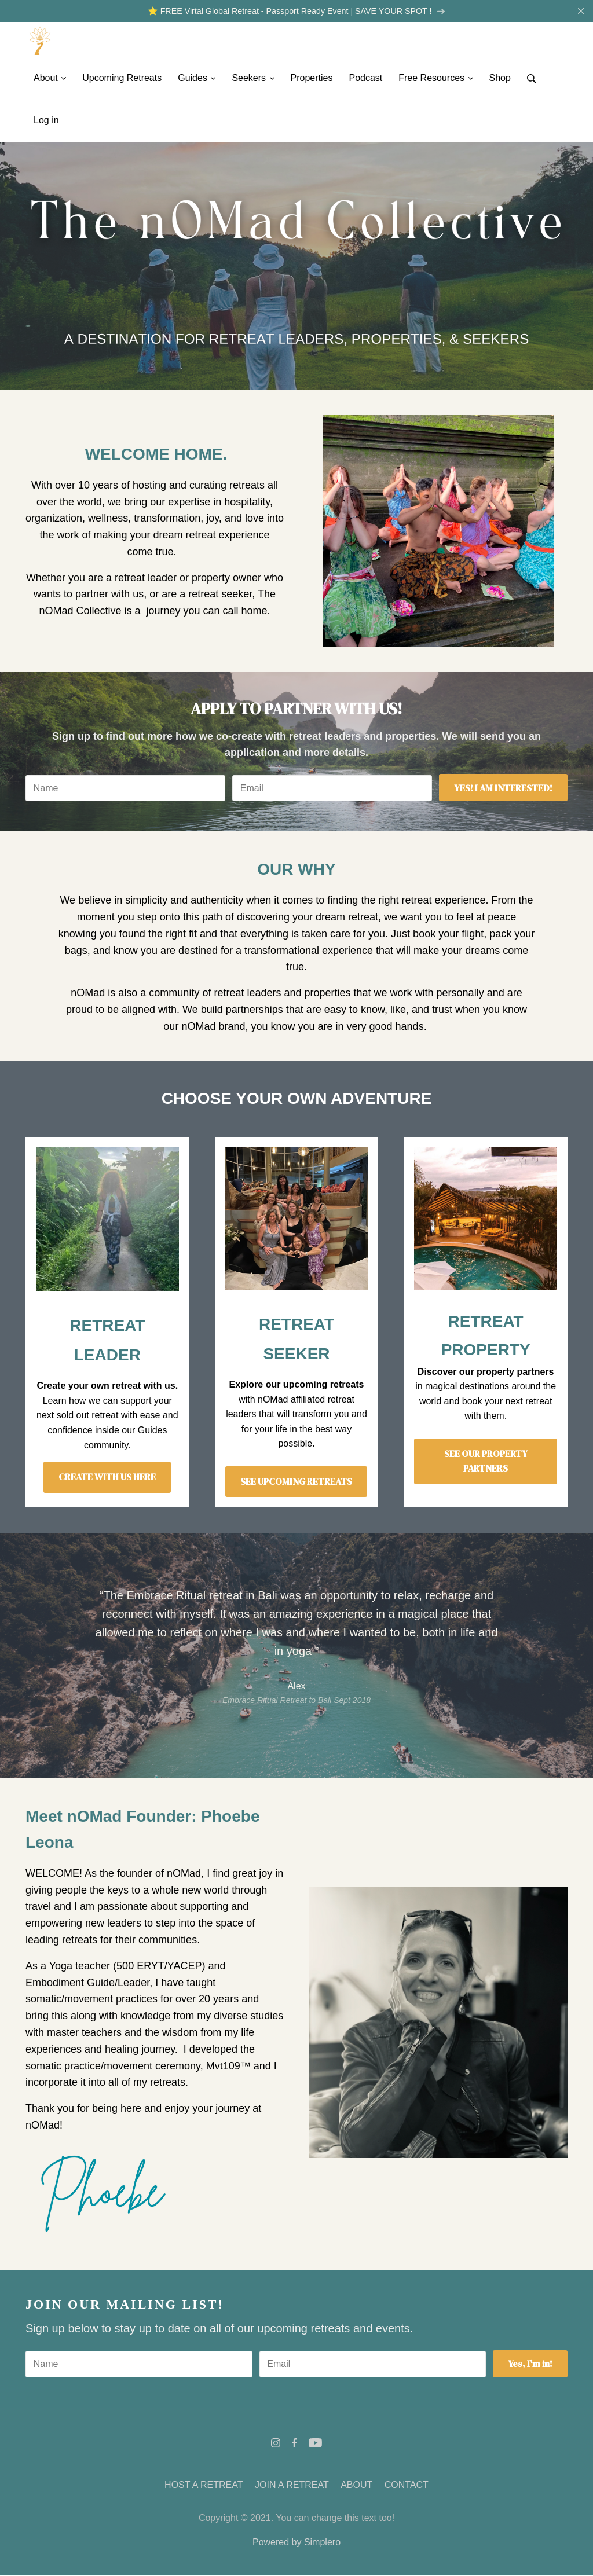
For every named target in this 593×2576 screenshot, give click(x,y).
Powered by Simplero (296, 2543)
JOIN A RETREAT (292, 2485)
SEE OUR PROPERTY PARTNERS (486, 1462)
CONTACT (407, 2485)
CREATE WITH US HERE (107, 1478)
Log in (46, 121)
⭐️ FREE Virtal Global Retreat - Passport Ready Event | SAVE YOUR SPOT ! (296, 11)
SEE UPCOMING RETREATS (296, 1482)
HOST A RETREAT (203, 2485)
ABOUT (356, 2485)
